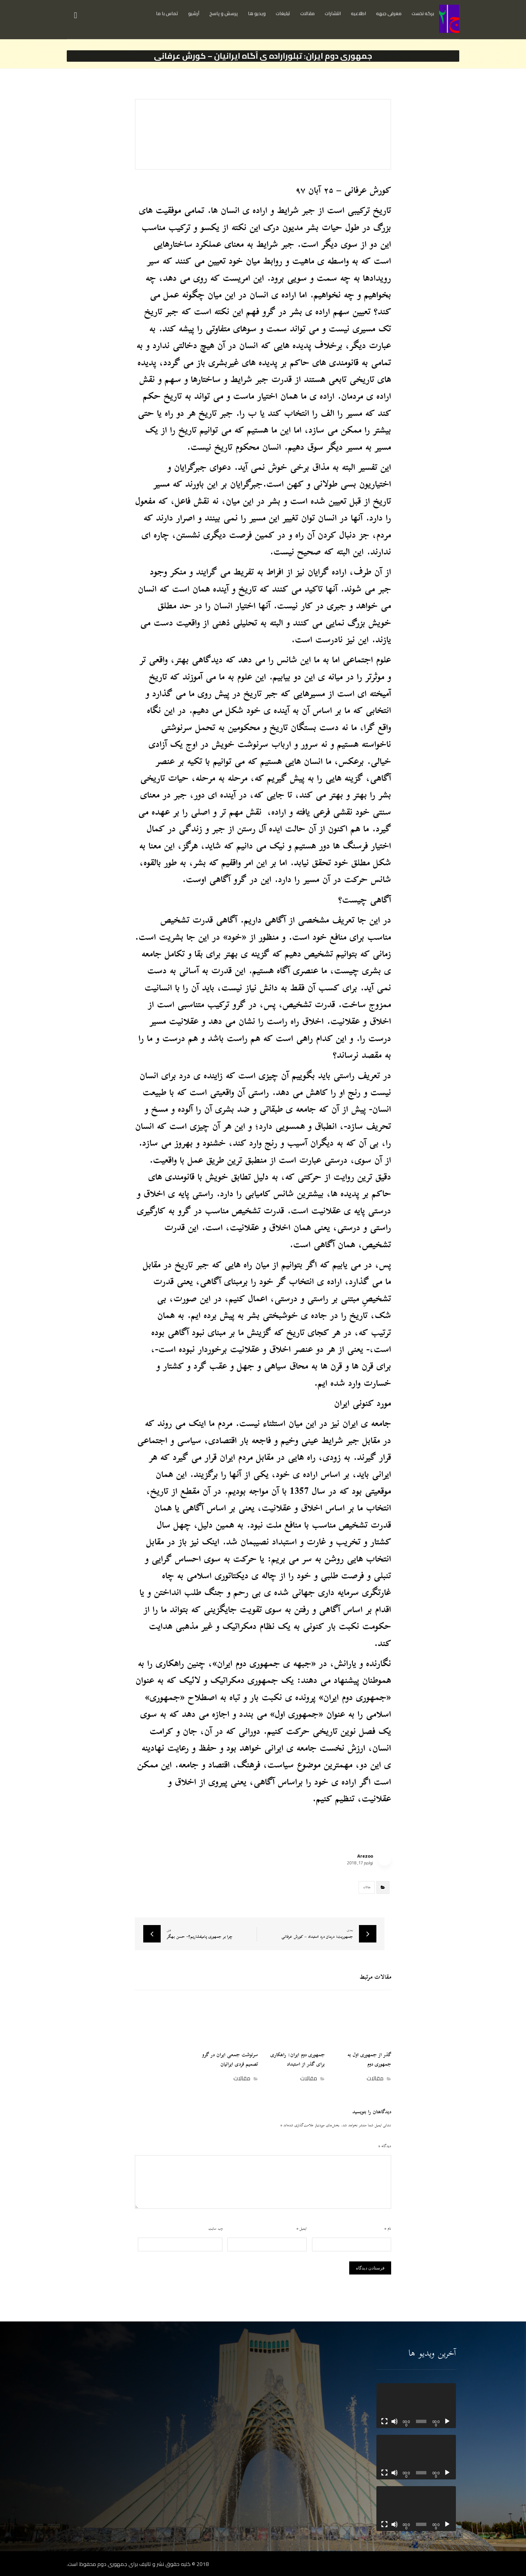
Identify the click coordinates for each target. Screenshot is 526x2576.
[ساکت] (394, 2421)
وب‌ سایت (215, 2228)
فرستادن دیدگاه (370, 2267)
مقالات (366, 1887)
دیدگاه (384, 2146)
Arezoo (365, 1856)
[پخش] (447, 2421)
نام (387, 2228)
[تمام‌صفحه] (384, 2421)
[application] (416, 2405)
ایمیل (302, 2228)
